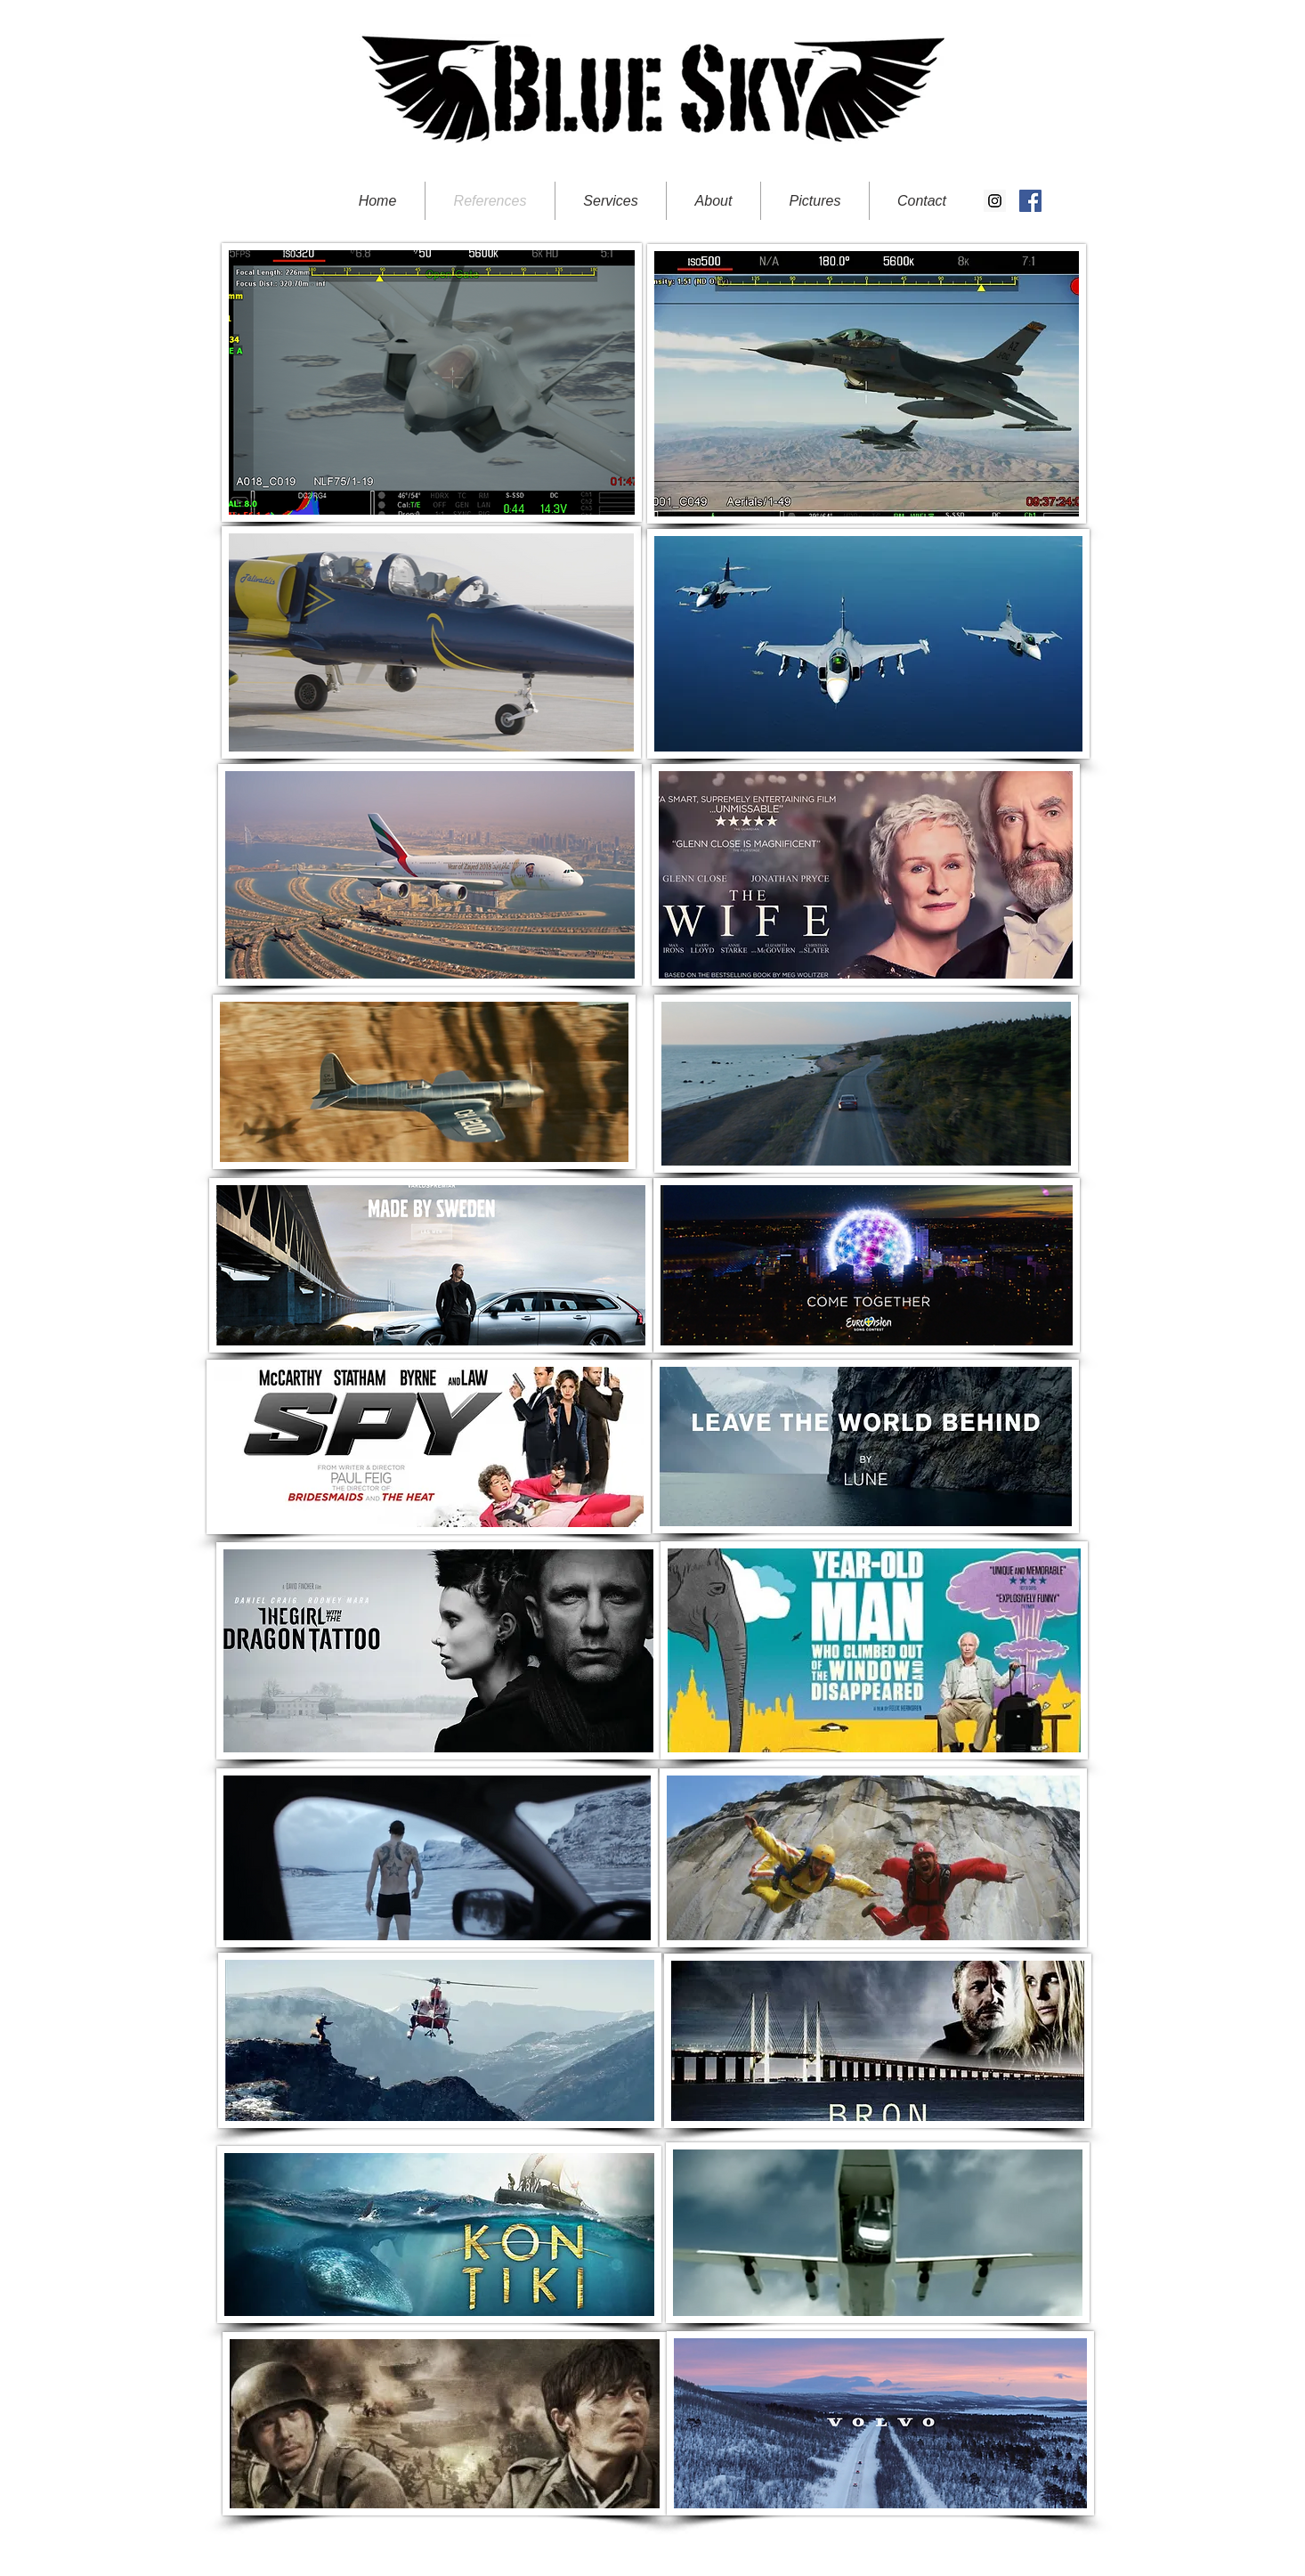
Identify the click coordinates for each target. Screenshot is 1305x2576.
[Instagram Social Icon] (995, 201)
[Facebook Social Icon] (1030, 201)
